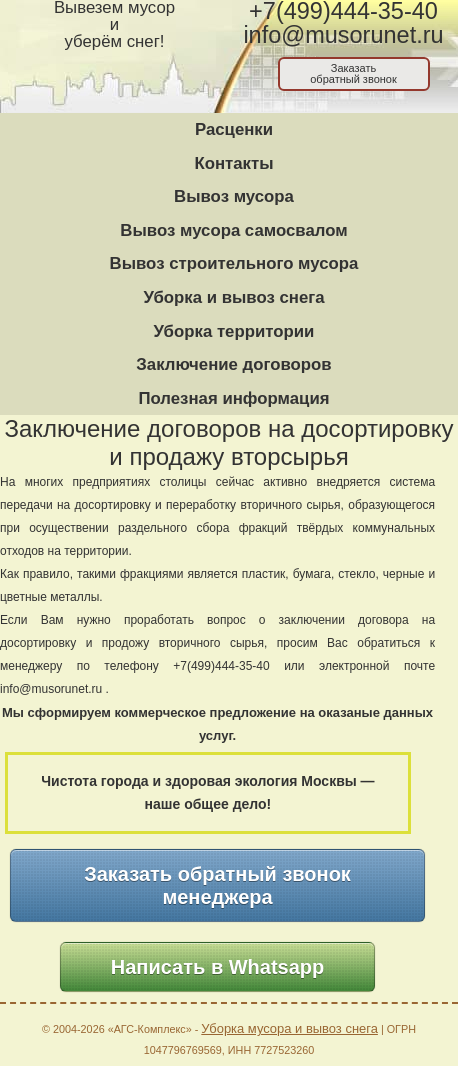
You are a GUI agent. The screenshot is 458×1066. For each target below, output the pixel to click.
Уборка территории (234, 331)
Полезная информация (233, 398)
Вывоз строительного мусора (234, 263)
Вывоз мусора (234, 196)
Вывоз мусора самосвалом (233, 230)
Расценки (234, 129)
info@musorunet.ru (343, 35)
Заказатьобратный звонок (353, 73)
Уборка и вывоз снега (233, 297)
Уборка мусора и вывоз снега (289, 1028)
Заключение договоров (233, 364)
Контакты (233, 163)
